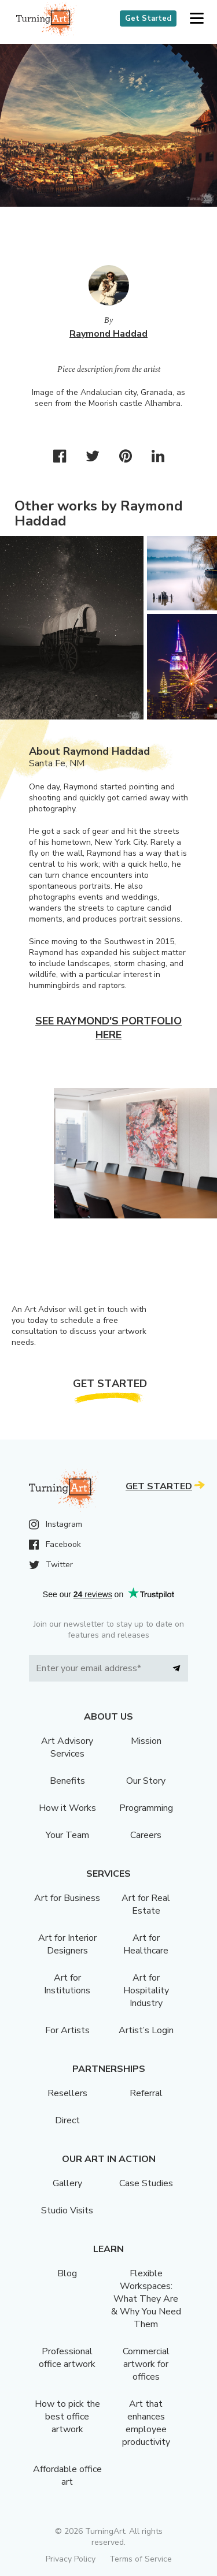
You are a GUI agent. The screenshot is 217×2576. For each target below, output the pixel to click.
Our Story (145, 1781)
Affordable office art (67, 2475)
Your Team (67, 1835)
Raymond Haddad (108, 333)
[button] (196, 19)
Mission (146, 1741)
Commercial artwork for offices (146, 2364)
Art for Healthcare (145, 1944)
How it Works (67, 1808)
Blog (67, 2273)
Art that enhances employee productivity (146, 2423)
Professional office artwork (67, 2357)
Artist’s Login (146, 2030)
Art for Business (67, 1898)
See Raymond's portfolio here (108, 1028)
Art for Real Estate (146, 1904)
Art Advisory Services (67, 1747)
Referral (146, 2093)
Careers (145, 1835)
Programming (146, 1808)
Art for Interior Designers (67, 1944)
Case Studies (146, 2183)
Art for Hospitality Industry (146, 1990)
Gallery (67, 2183)
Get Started (148, 18)
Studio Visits (67, 2210)
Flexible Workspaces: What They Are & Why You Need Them (146, 2299)
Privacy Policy (70, 2558)
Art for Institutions (67, 1984)
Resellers (67, 2093)
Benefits (67, 1781)
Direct (67, 2120)
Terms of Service (140, 2558)
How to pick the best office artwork (67, 2417)
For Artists (67, 2030)
